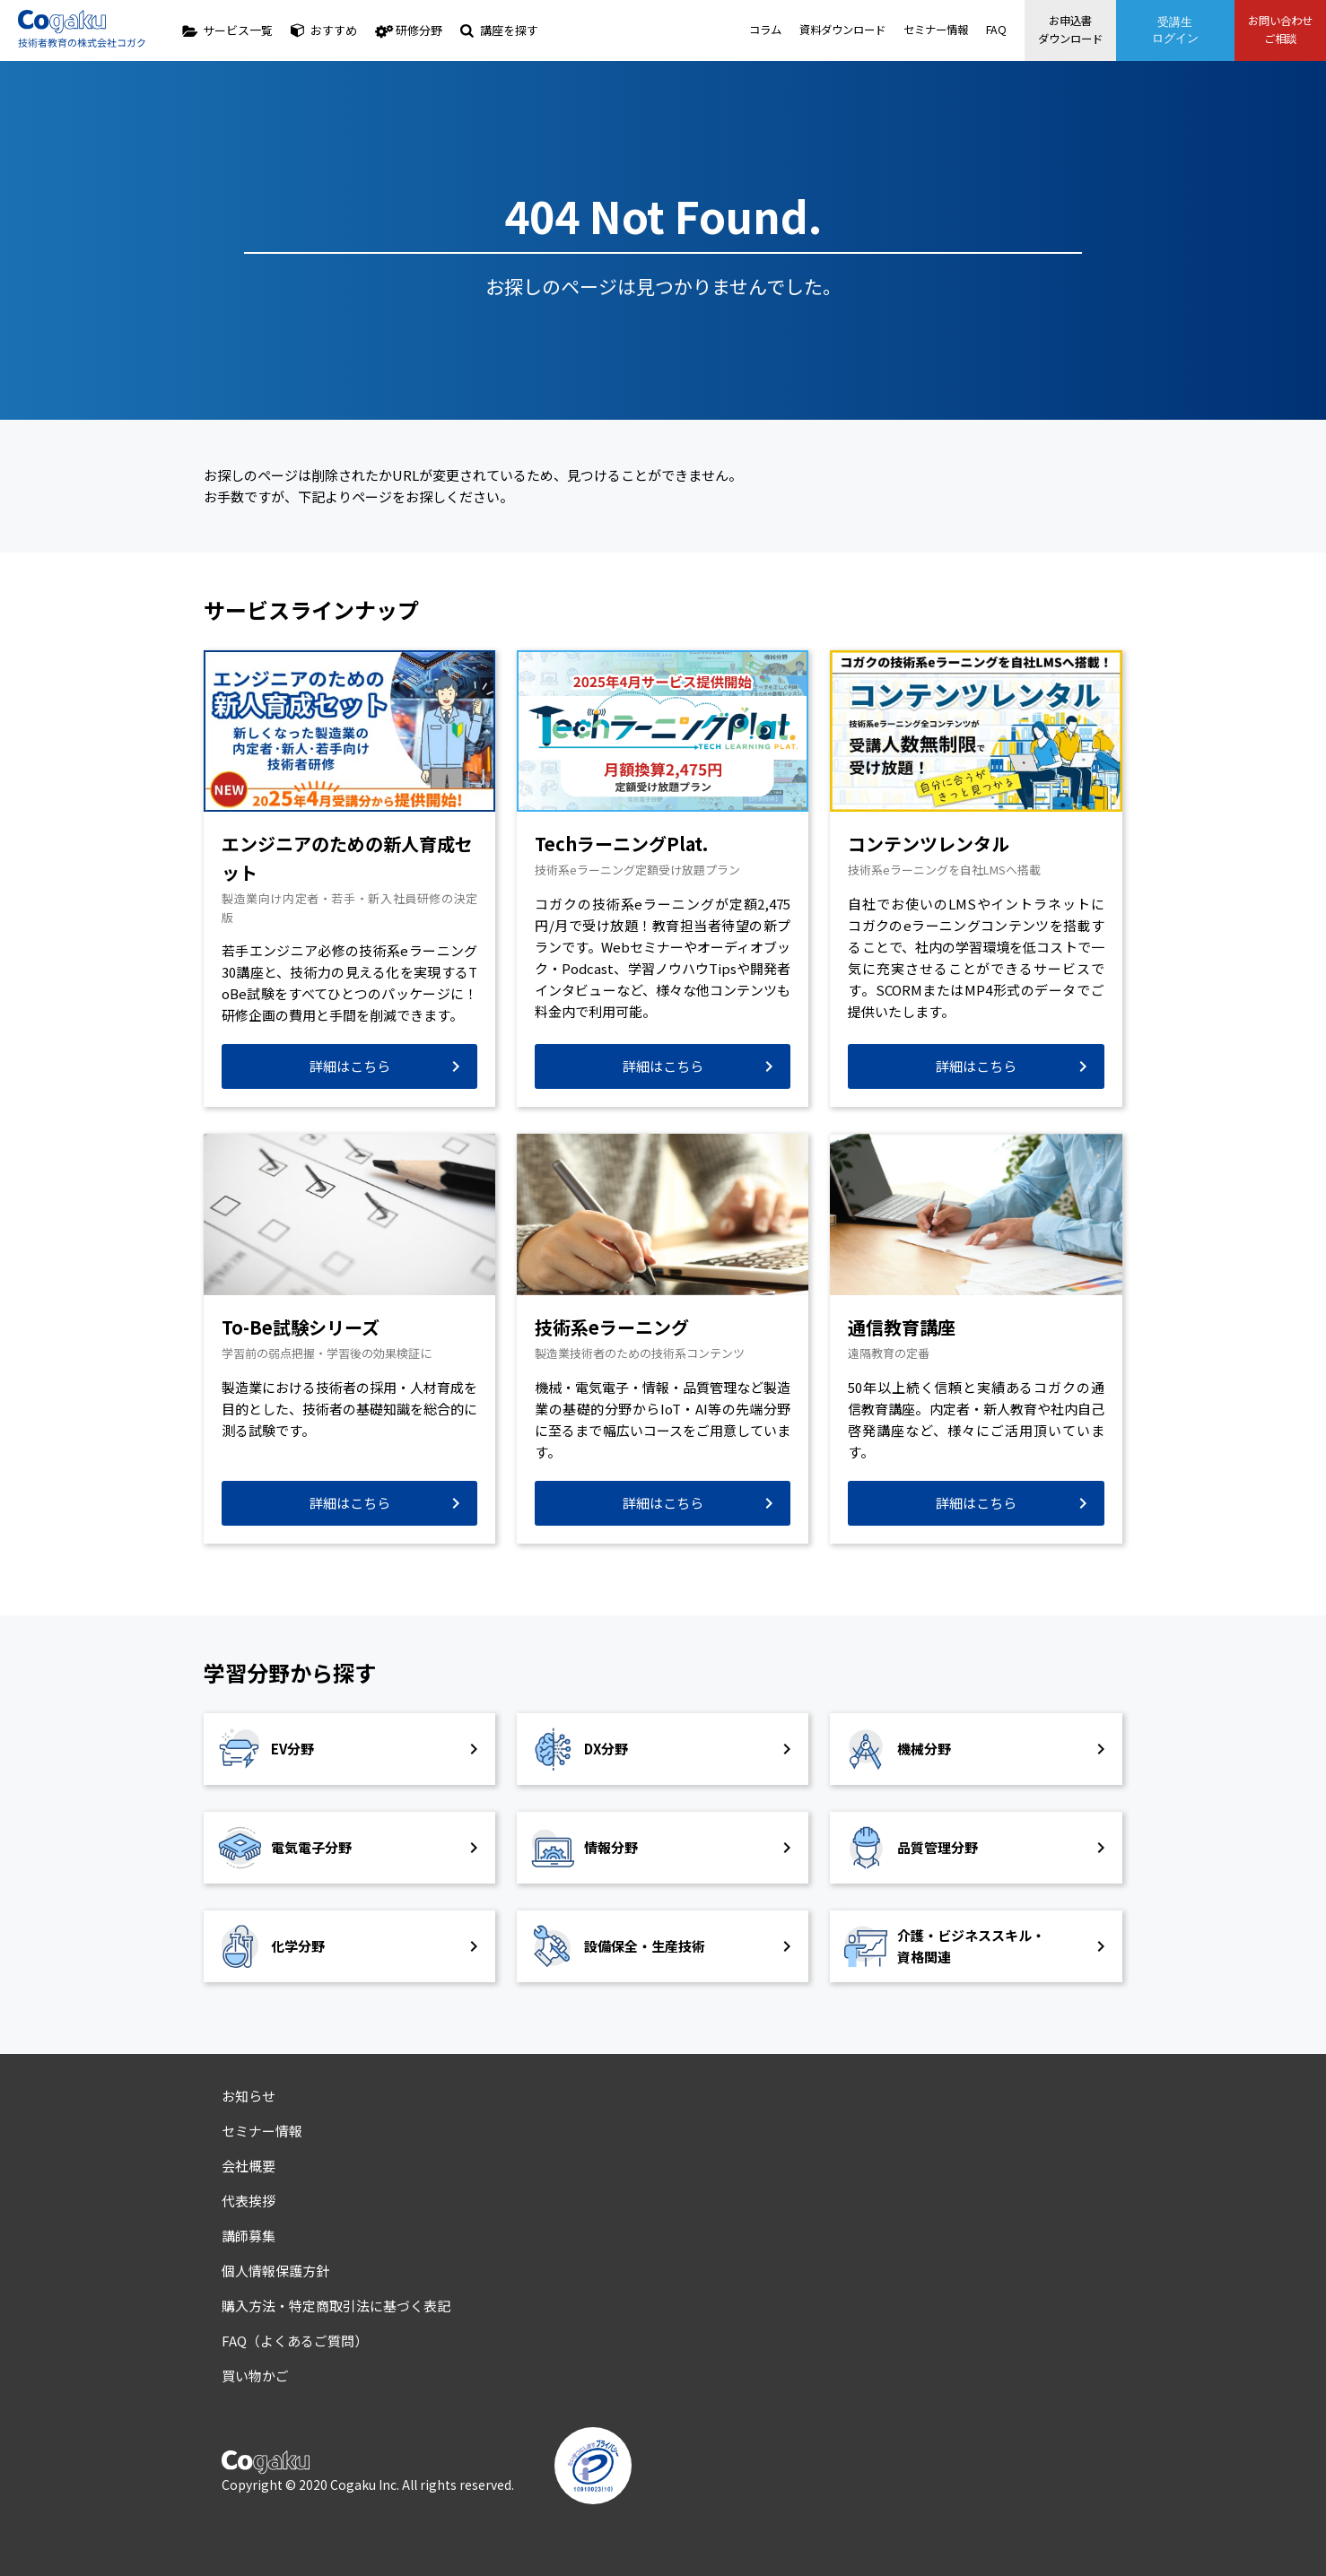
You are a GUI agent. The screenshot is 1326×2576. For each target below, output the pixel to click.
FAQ (942, 30)
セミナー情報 (878, 30)
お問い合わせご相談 (1267, 30)
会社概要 (248, 2165)
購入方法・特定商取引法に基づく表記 (336, 2305)
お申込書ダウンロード (1030, 30)
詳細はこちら (350, 1066)
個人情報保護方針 (275, 2270)
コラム (696, 30)
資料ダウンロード (778, 30)
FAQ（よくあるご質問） (295, 2340)
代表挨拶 (248, 2200)
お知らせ (248, 2095)
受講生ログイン (1148, 30)
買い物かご (255, 2375)
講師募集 (248, 2235)
